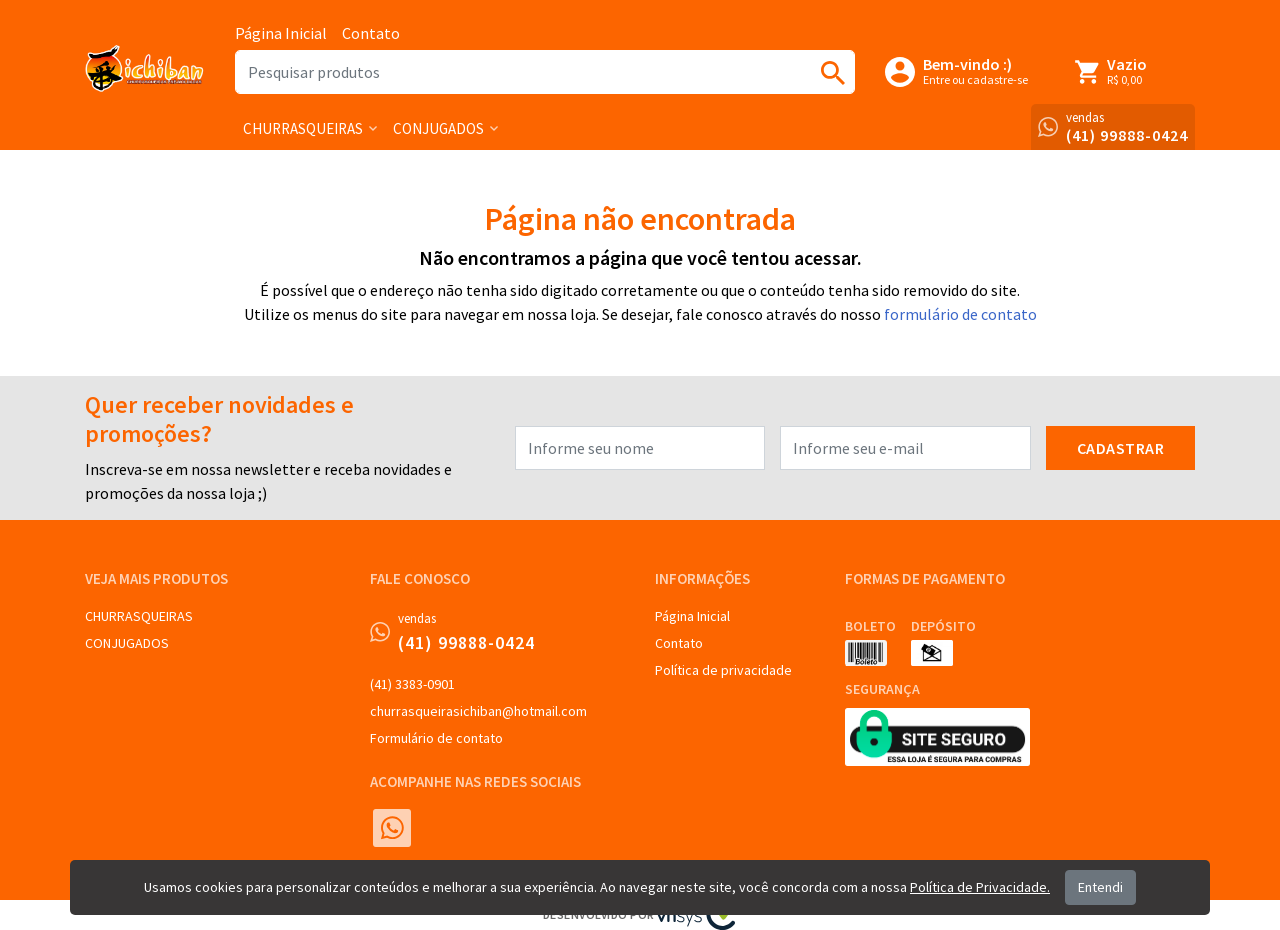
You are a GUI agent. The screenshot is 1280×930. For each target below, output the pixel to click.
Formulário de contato (436, 738)
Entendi (1100, 887)
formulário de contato (960, 314)
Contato (371, 33)
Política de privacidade (723, 670)
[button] (310, 128)
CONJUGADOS (127, 643)
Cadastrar (1121, 448)
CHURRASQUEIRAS (139, 616)
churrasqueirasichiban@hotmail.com (478, 711)
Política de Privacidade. (980, 887)
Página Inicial (281, 33)
